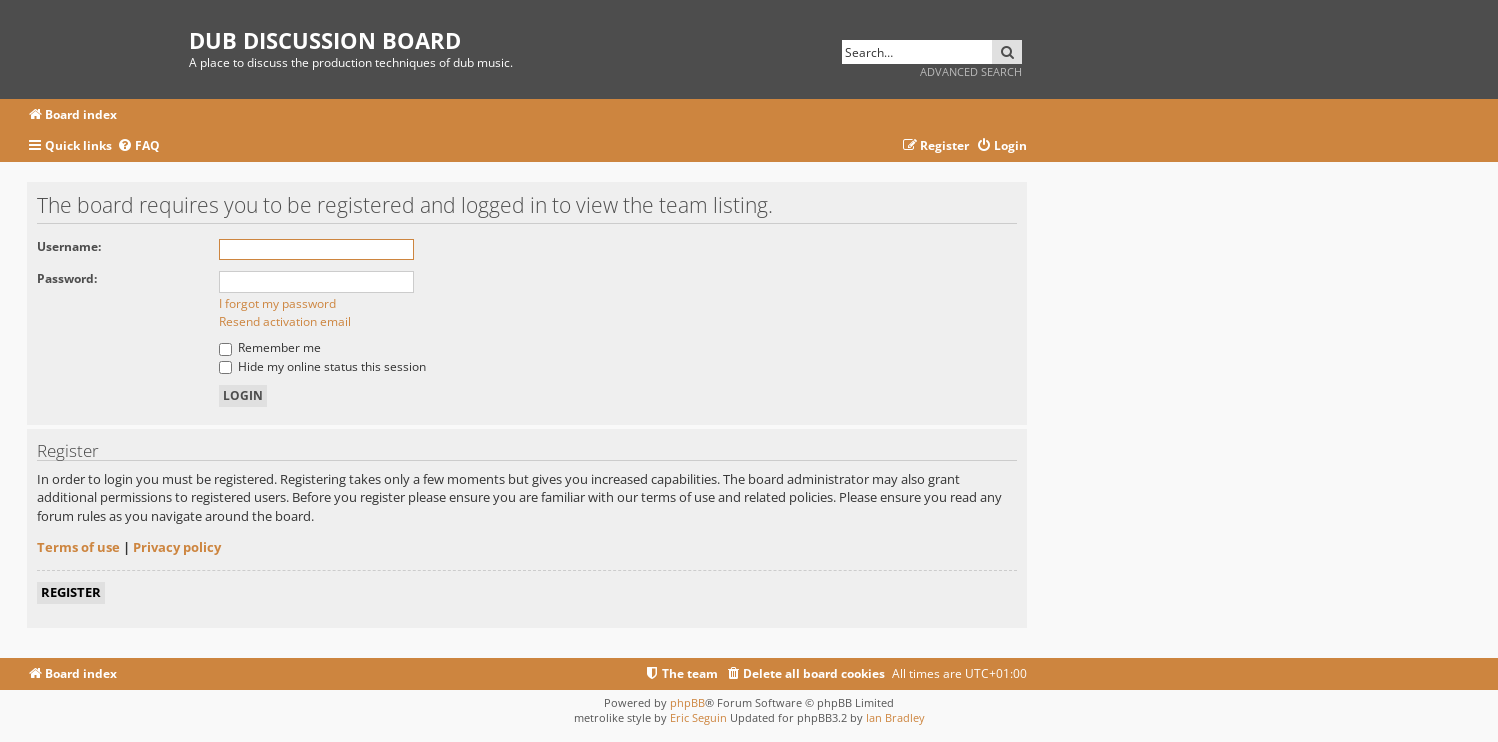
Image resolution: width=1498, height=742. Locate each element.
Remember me (270, 347)
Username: (69, 246)
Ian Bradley (895, 717)
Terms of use (78, 547)
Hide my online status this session (322, 366)
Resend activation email (285, 321)
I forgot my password (277, 303)
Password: (67, 278)
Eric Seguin (698, 717)
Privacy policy (177, 547)
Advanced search (971, 71)
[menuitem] (138, 146)
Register (71, 592)
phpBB (687, 702)
